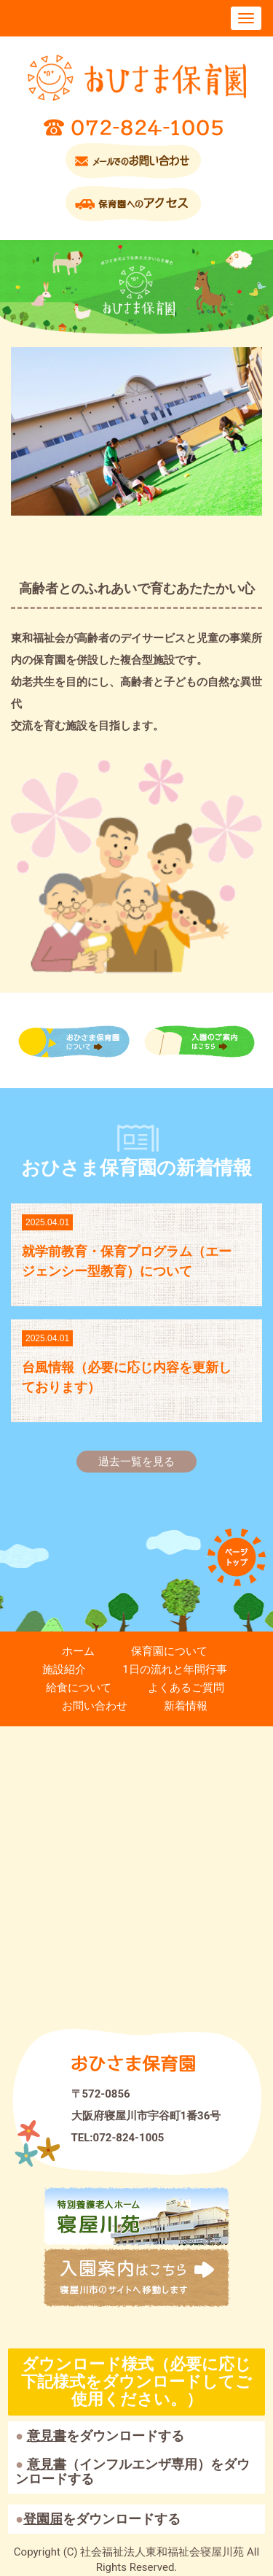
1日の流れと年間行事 (174, 1669)
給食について (78, 1687)
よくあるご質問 (186, 1687)
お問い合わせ (94, 1705)
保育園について (169, 1651)
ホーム (78, 1651)
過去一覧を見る (136, 1461)
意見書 (46, 2435)
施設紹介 (64, 1669)
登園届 (43, 2518)
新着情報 (185, 1705)
